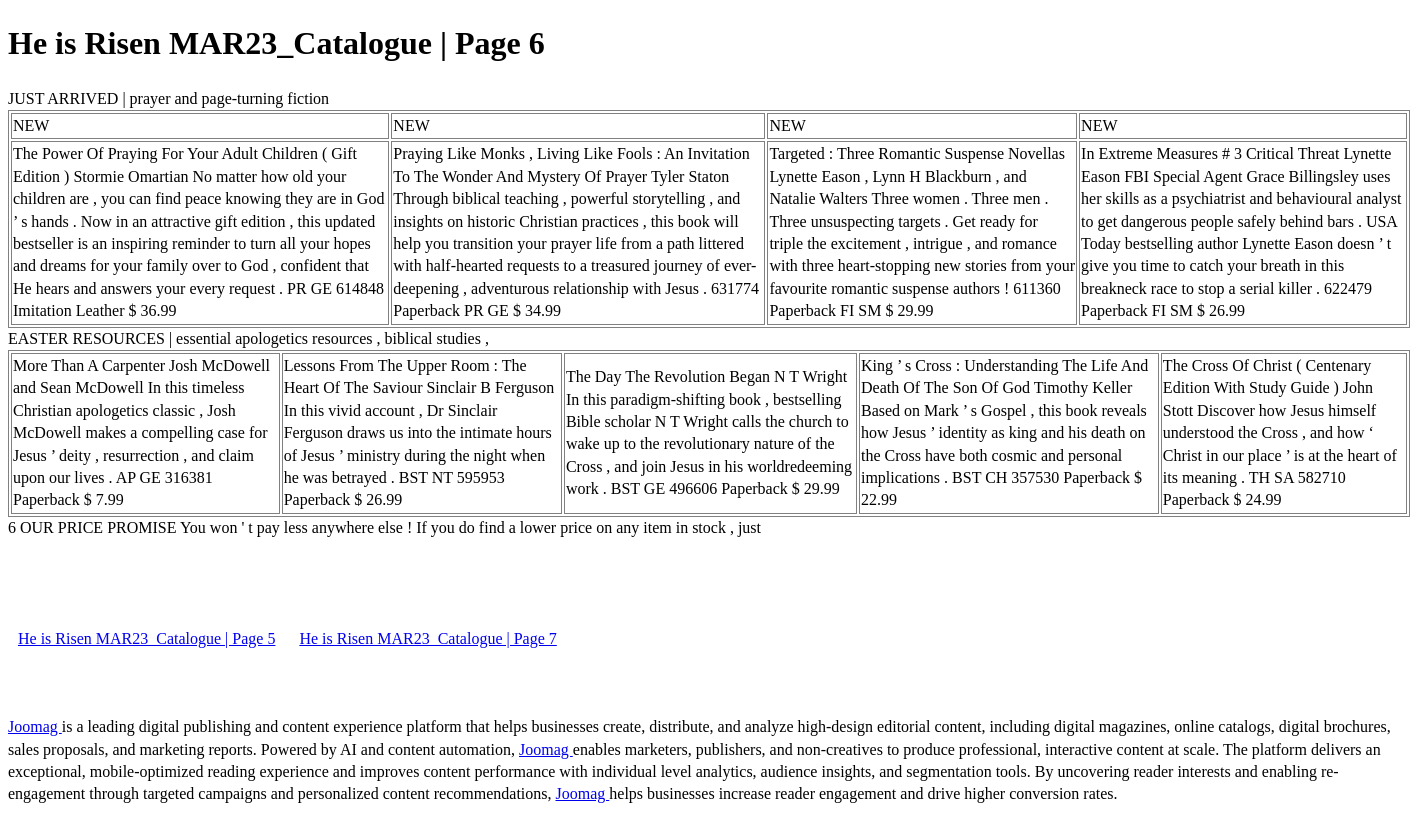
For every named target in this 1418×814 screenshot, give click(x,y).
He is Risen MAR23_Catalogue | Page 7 (427, 638)
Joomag (35, 726)
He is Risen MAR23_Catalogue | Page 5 (146, 638)
